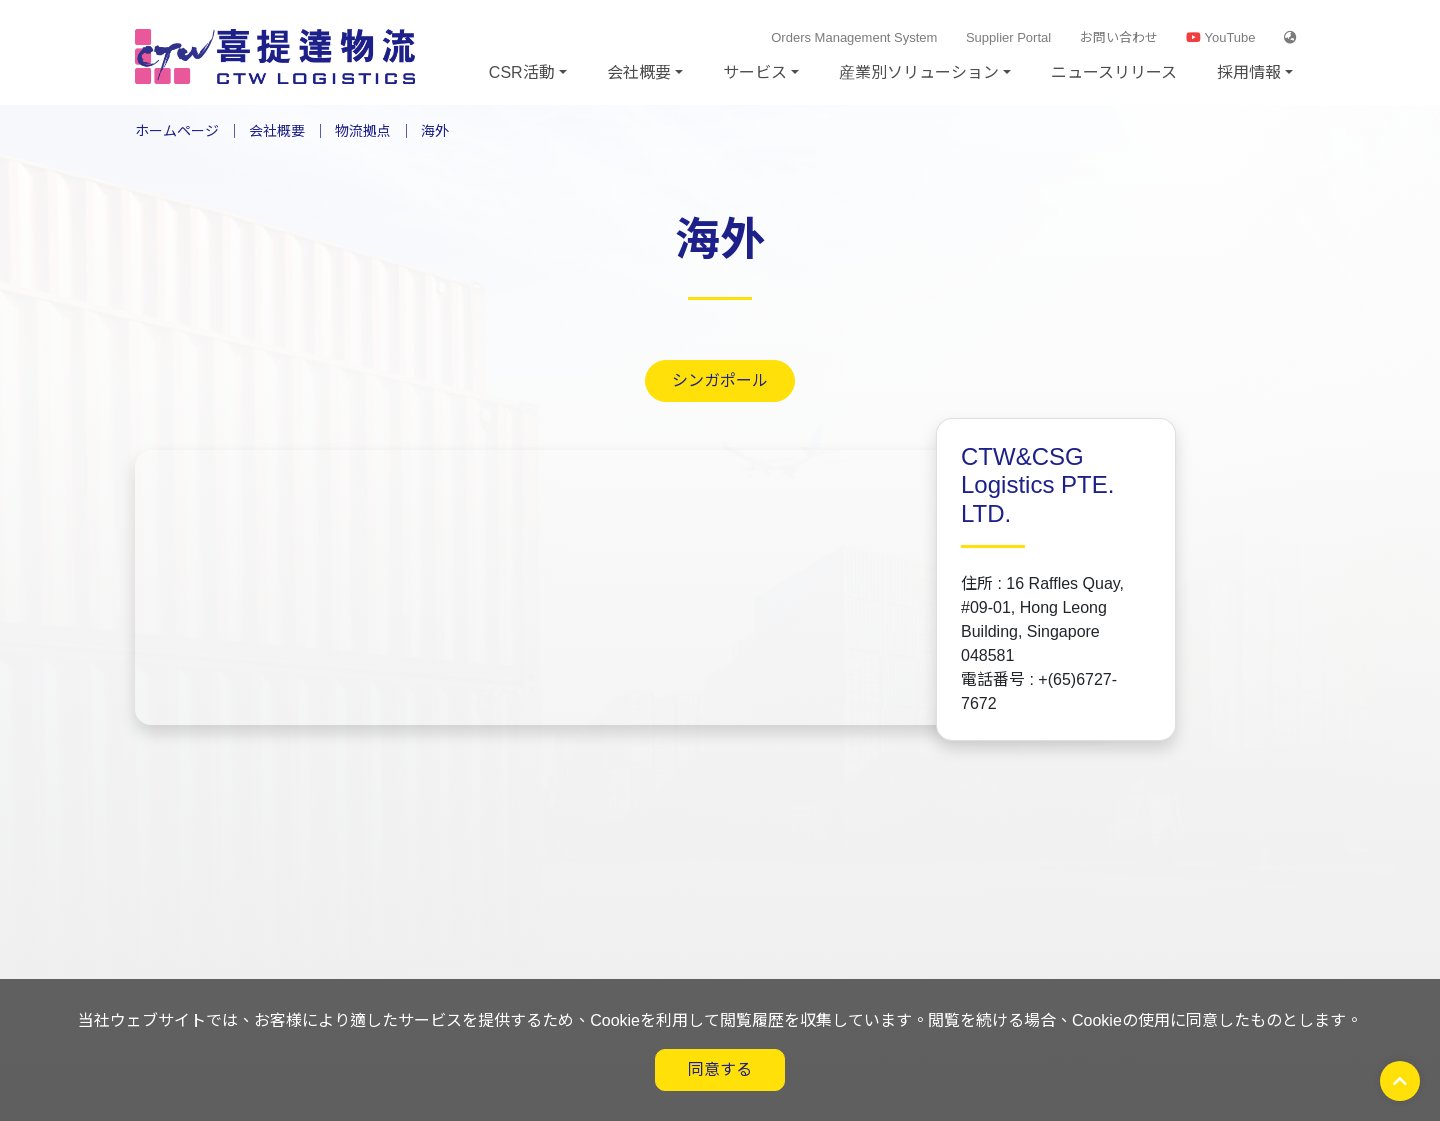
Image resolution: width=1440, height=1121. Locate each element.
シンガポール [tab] (720, 380)
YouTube (1220, 37)
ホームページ (177, 131)
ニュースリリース (1114, 72)
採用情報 (1249, 72)
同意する (720, 1069)
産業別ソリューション (919, 72)
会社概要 (639, 72)
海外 (435, 131)
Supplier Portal (1008, 37)
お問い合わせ (1119, 37)
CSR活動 (522, 72)
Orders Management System (854, 37)
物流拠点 (363, 131)
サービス (755, 72)
